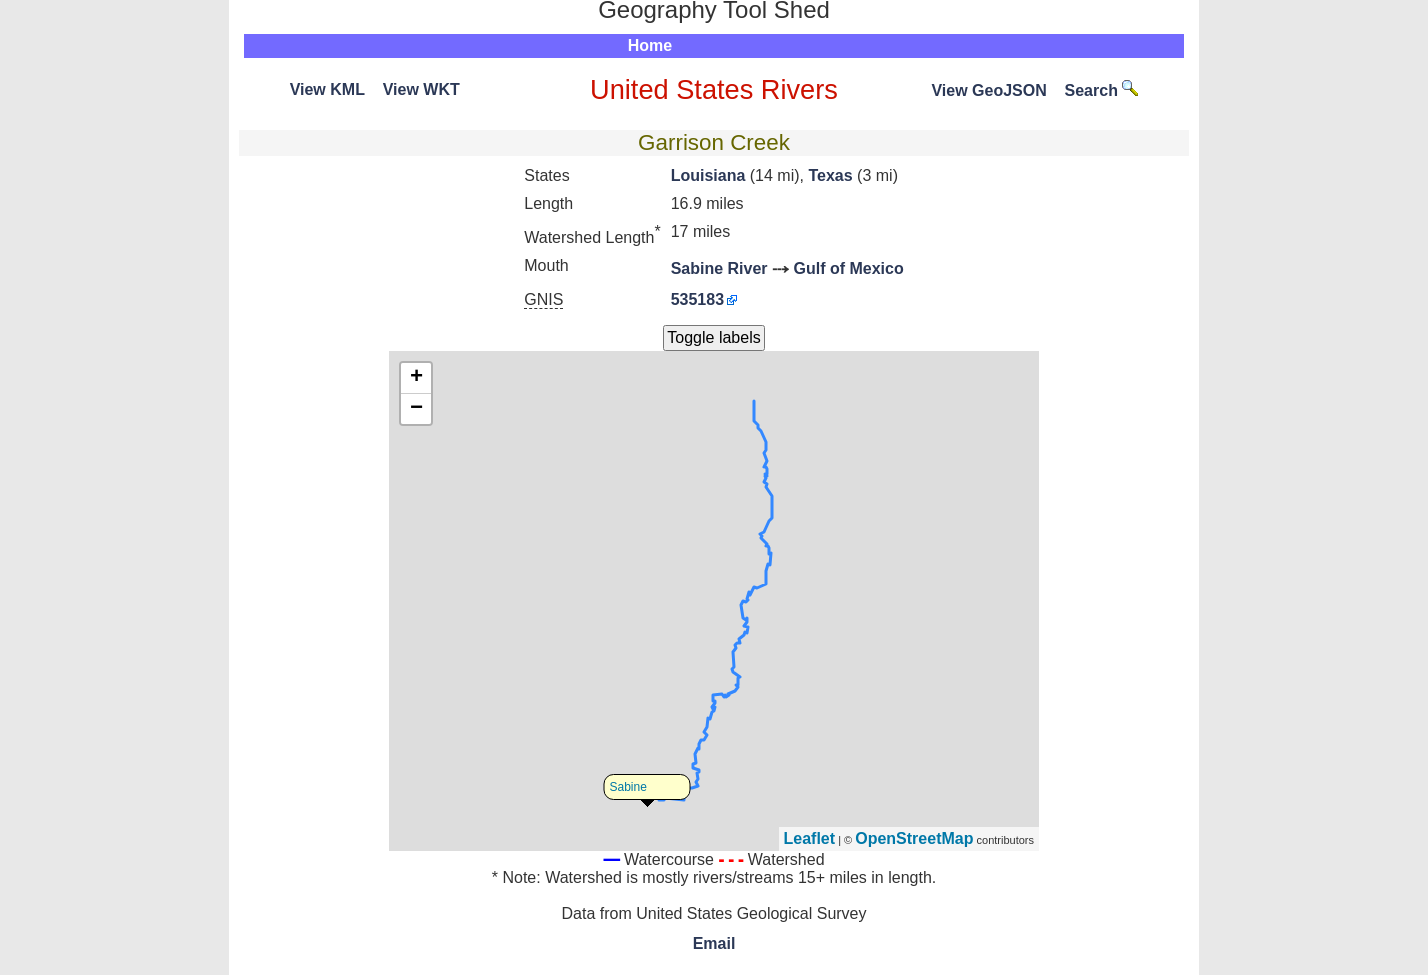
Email (714, 943)
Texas (830, 175)
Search (1102, 90)
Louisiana (708, 175)
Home (650, 45)
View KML (327, 89)
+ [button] (416, 378)
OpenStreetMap (914, 838)
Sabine (628, 787)
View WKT (421, 89)
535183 (697, 299)
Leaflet (810, 838)
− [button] (416, 409)
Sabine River (719, 268)
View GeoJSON (988, 90)
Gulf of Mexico (849, 268)
